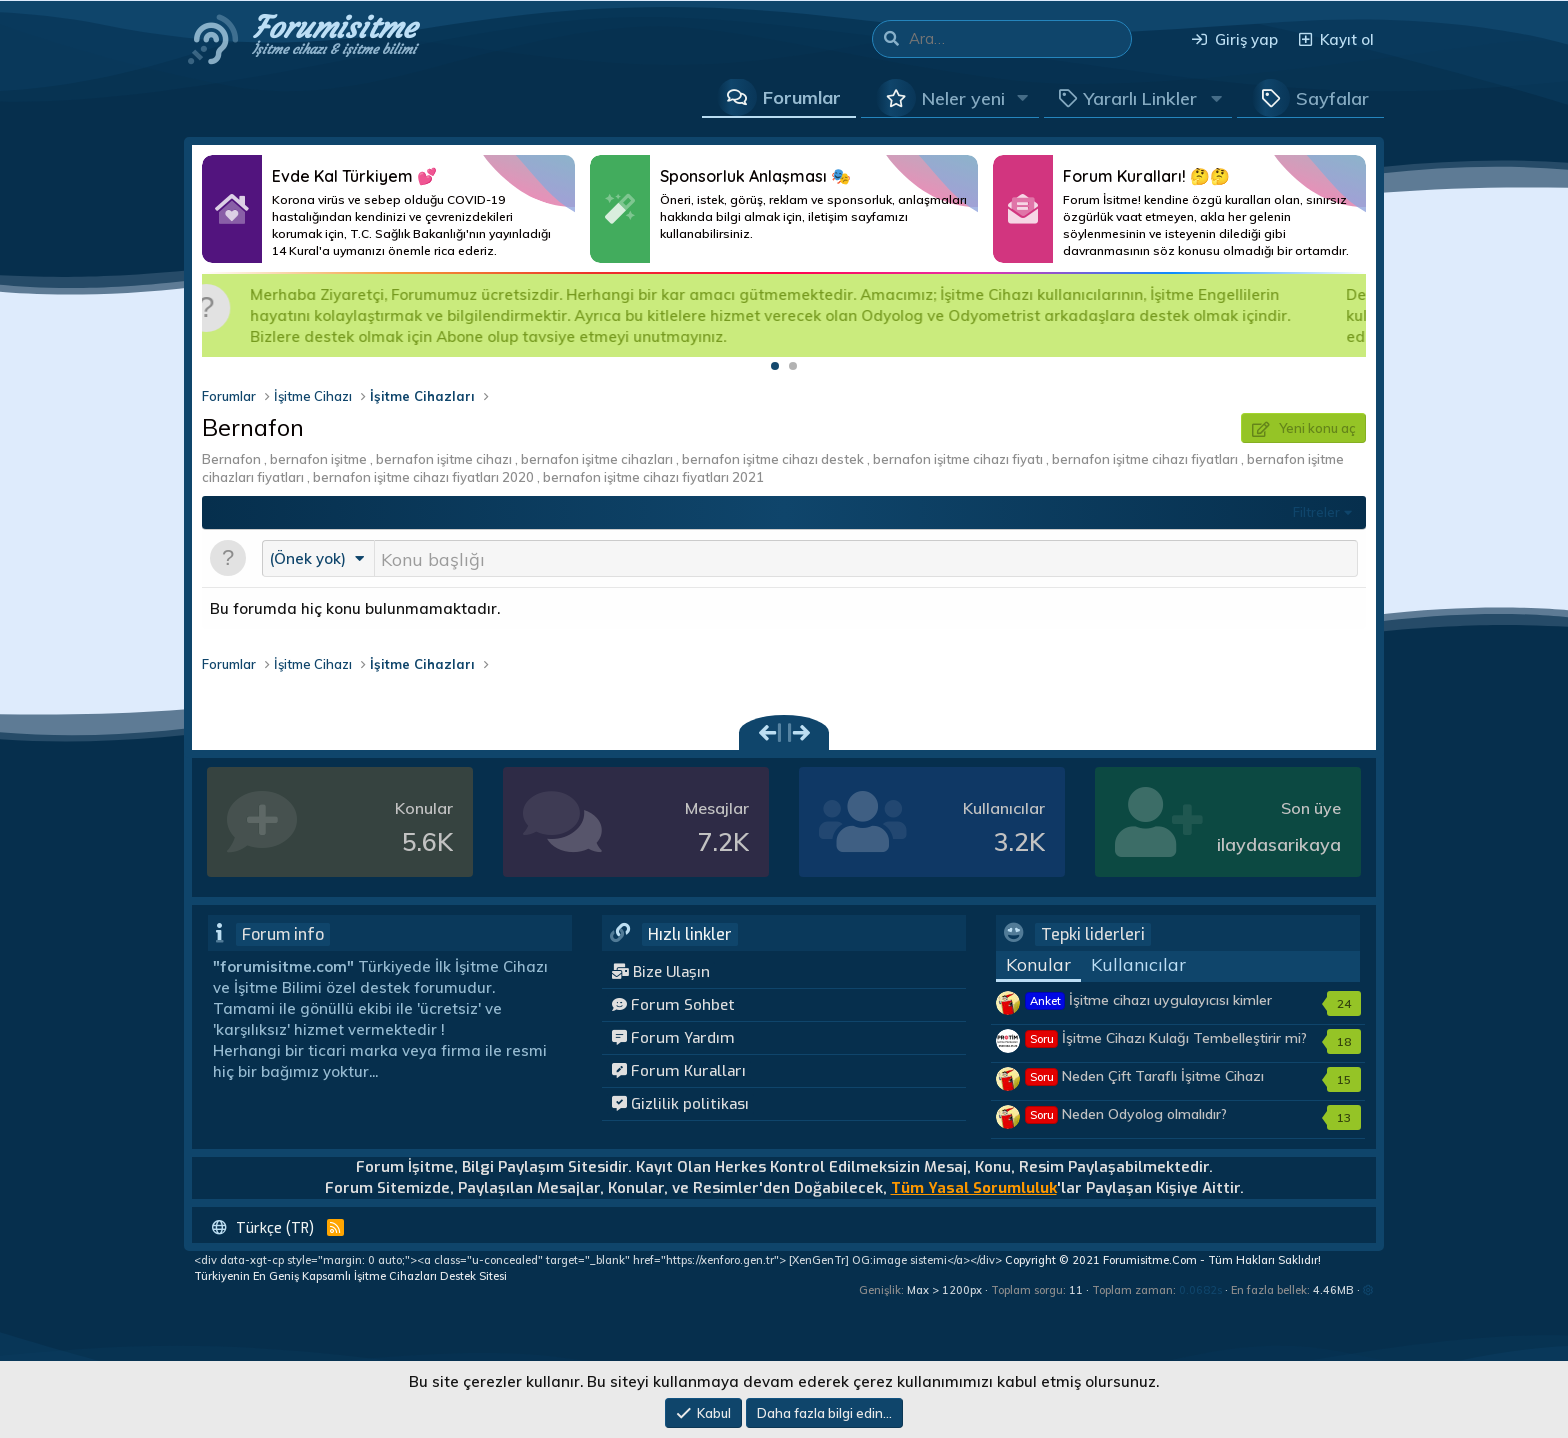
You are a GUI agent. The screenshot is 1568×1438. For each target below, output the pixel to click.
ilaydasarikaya (1279, 846)
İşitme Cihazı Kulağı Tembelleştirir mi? (1166, 1040)
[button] (1023, 98)
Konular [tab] (1038, 966)
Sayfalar (1332, 98)
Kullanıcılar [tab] (1138, 966)
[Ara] (1020, 39)
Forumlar (802, 97)
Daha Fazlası (388, 209)
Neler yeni (963, 98)
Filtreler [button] (1316, 512)
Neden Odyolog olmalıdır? (1126, 1116)
